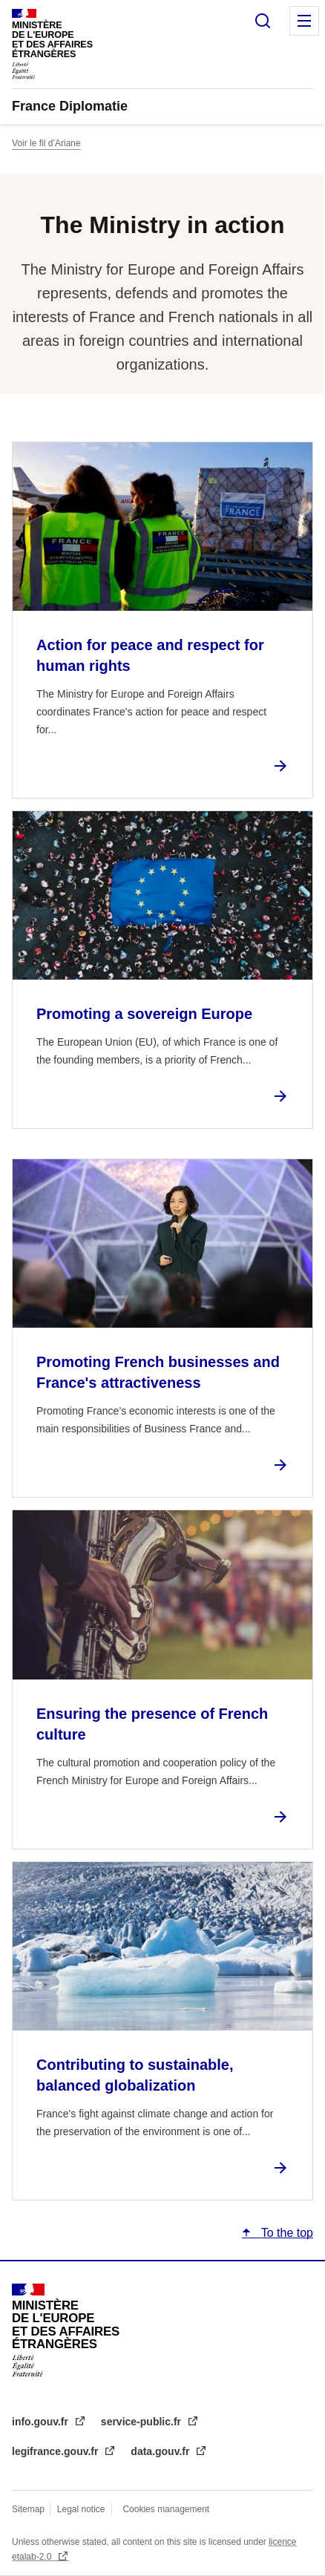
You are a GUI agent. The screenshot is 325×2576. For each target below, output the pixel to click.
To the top (285, 2232)
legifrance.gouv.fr (56, 2451)
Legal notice (81, 2509)
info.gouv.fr (41, 2422)
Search (263, 21)
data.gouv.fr (161, 2451)
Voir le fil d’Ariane (46, 143)
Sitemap (29, 2509)
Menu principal (304, 21)
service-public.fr (142, 2422)
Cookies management (165, 2509)
